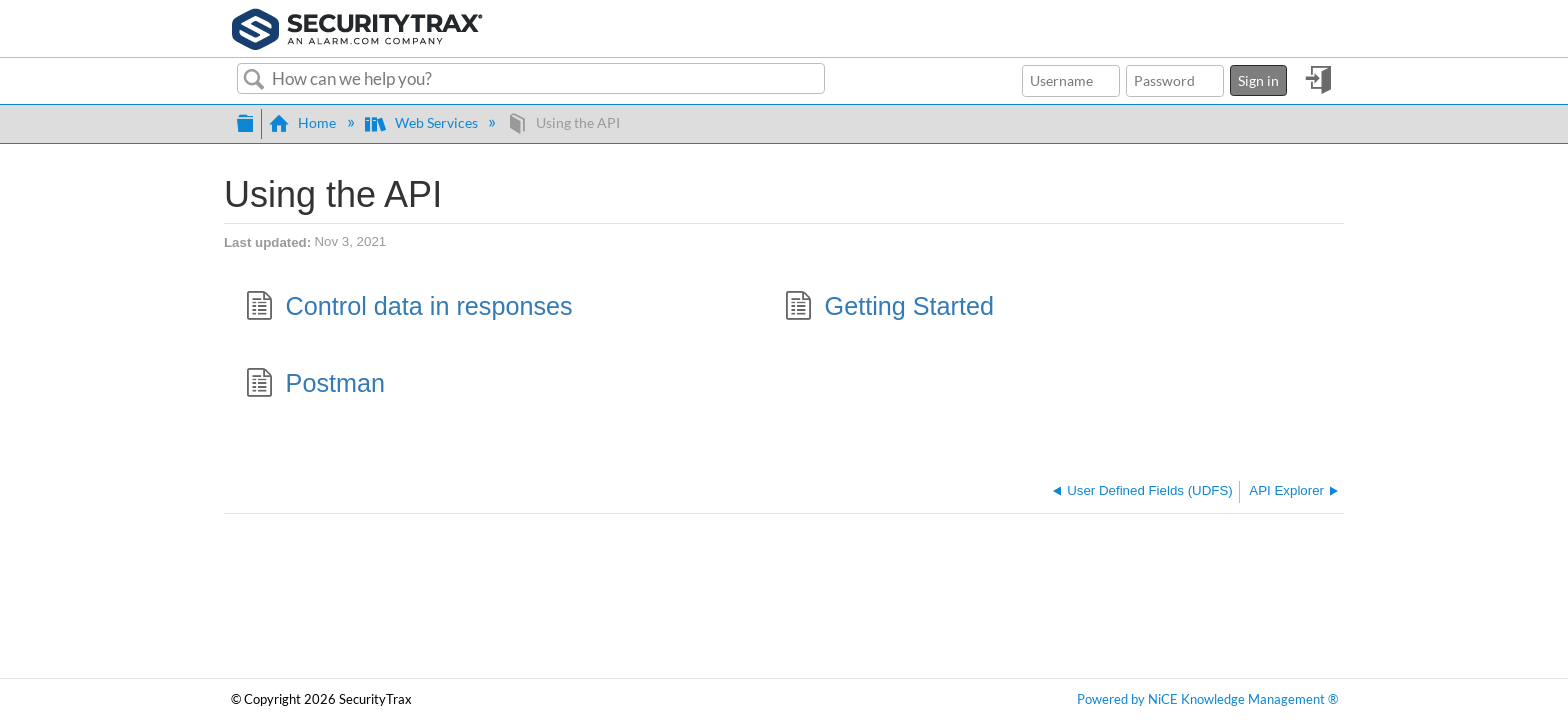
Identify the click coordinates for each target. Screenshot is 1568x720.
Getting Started (889, 308)
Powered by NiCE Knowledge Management (1207, 699)
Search (254, 80)
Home (304, 122)
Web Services (422, 122)
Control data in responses (409, 308)
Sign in (1258, 80)
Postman (315, 385)
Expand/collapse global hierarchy (245, 121)
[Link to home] (357, 27)
